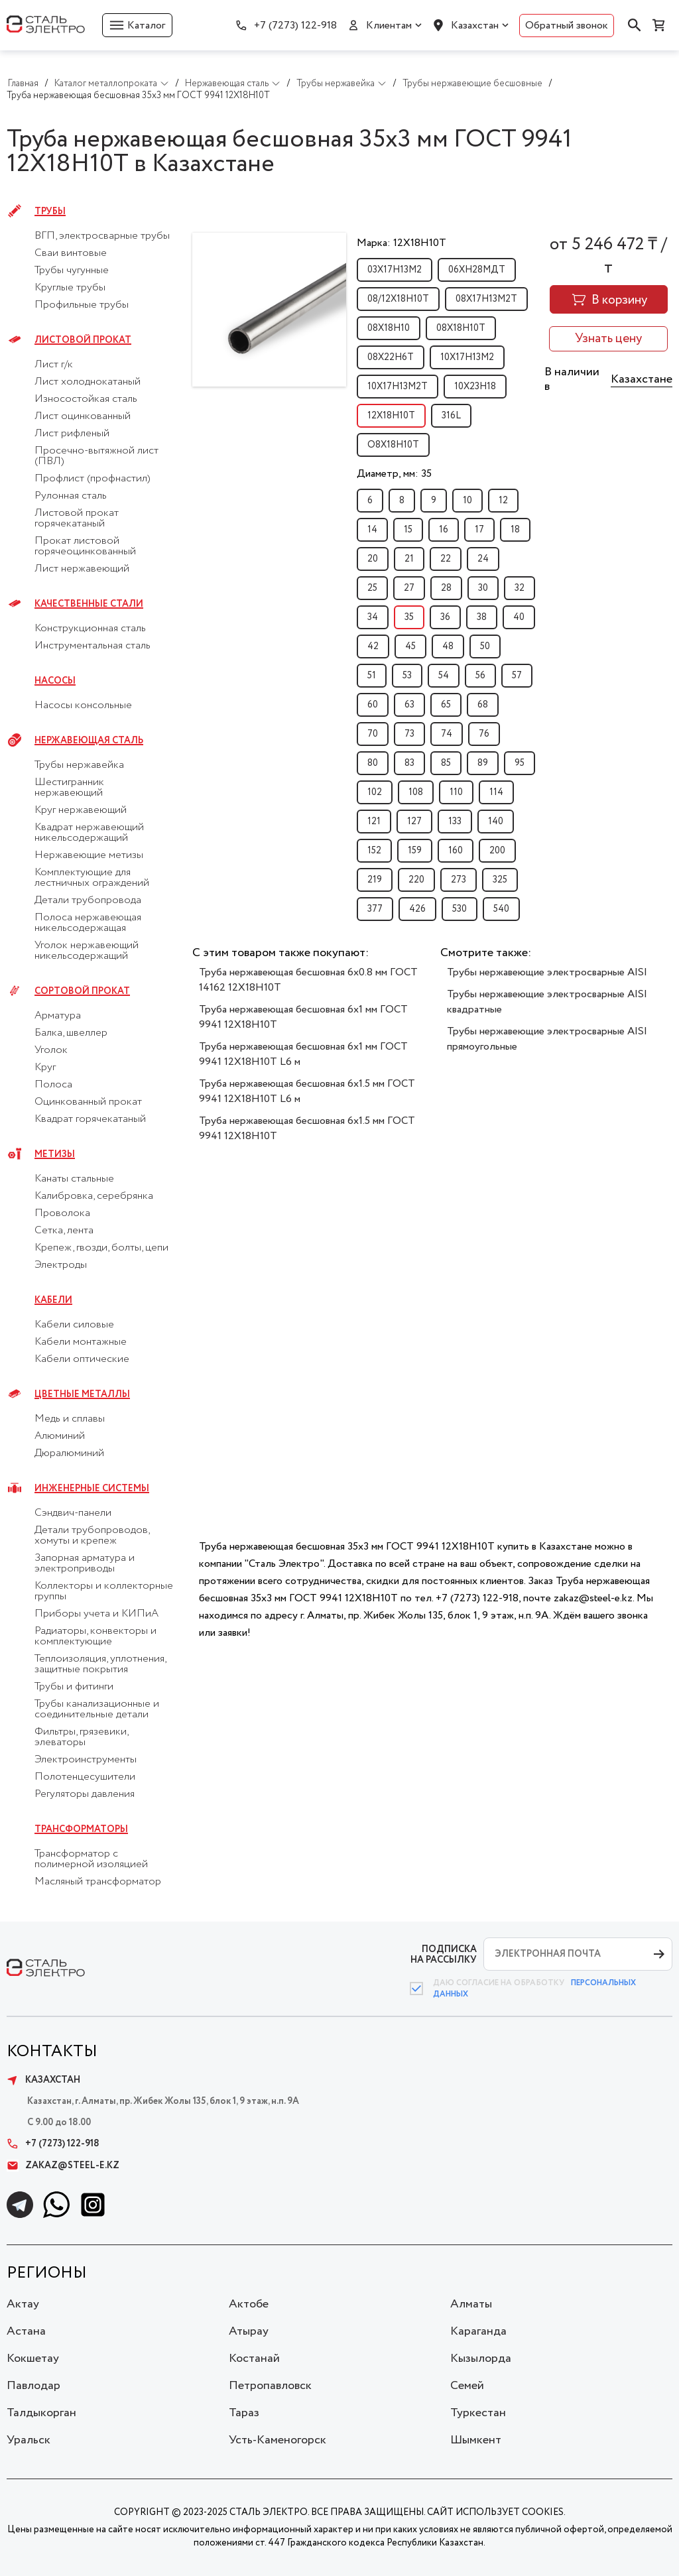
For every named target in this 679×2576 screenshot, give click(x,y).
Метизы (54, 1154)
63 (409, 704)
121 (374, 821)
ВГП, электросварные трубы (102, 236)
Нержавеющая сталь (88, 740)
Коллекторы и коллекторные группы (103, 1591)
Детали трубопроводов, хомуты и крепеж (91, 1535)
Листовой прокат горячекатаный (76, 518)
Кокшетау (33, 2358)
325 (500, 880)
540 (501, 909)
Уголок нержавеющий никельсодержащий (86, 950)
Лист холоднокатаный (87, 382)
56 (480, 675)
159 (415, 850)
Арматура (57, 1016)
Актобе (249, 2304)
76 (484, 734)
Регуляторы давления (84, 1794)
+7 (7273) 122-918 (295, 25)
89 (482, 763)
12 (503, 500)
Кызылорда (480, 2358)
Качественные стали (88, 604)
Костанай (254, 2358)
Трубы (50, 211)
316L (451, 415)
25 (372, 588)
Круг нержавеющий (80, 810)
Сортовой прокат (82, 991)
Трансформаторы (81, 1829)
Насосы (55, 681)
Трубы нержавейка (79, 765)
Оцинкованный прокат (88, 1102)
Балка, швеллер (70, 1033)
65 (446, 704)
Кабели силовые (74, 1324)
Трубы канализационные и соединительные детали (96, 1709)
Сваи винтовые (70, 253)
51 (371, 675)
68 (482, 704)
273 (458, 880)
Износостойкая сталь (85, 399)
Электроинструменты (85, 1759)
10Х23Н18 (475, 386)
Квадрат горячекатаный (90, 1119)
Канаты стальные (74, 1179)
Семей (467, 2385)
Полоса (53, 1084)
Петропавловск (270, 2385)
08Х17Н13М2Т (486, 299)
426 (417, 909)
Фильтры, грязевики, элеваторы (81, 1737)
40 (519, 617)
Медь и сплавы (69, 1419)
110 (456, 792)
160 (455, 850)
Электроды (60, 1265)
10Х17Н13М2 (467, 357)
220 (416, 880)
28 (446, 588)
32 (520, 588)
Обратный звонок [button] (566, 25)
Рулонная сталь (70, 496)
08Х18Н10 (388, 328)
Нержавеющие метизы (88, 855)
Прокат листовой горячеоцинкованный (85, 546)
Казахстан (475, 25)
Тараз (244, 2413)
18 (515, 529)
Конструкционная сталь (90, 628)
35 (409, 617)
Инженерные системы (91, 1488)
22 (445, 559)
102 (374, 792)
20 (372, 559)
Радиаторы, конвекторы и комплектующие (95, 1636)
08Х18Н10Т (460, 328)
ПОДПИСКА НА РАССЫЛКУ (443, 1954)
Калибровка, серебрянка (93, 1196)
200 (497, 850)
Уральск (28, 2440)
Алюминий (59, 1436)
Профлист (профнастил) (92, 478)
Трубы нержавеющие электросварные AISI (547, 972)
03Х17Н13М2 (394, 269)
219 (374, 880)
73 (409, 734)
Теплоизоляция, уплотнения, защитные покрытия (100, 1664)
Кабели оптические (81, 1359)
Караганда (478, 2331)
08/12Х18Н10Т (398, 299)
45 (410, 646)
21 (409, 559)
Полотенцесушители (84, 1777)
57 (517, 675)
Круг (45, 1067)
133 (455, 821)
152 (374, 850)
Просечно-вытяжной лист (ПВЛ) (96, 456)
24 (483, 559)
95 (520, 763)
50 (485, 646)
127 (414, 821)
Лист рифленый (71, 433)
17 (479, 529)
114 (496, 792)
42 (373, 646)
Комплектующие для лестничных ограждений (91, 878)
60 (372, 704)
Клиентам (389, 25)
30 (483, 588)
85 (446, 763)
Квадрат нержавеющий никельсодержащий (89, 832)
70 (372, 734)
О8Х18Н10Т (393, 445)
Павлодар (33, 2385)
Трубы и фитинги (73, 1687)
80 (372, 763)
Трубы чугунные (71, 270)
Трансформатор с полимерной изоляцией (91, 1859)
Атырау (249, 2331)
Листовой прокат (82, 340)
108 (415, 792)
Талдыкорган (41, 2413)
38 (482, 617)
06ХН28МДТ (476, 269)
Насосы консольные (83, 705)
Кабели (53, 1300)
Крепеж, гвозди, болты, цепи (101, 1248)
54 (443, 675)
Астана (26, 2331)
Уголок (51, 1050)
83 (409, 763)
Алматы (471, 2304)
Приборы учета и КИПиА (96, 1614)
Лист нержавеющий (81, 569)
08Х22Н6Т (390, 357)
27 (409, 588)
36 (445, 617)
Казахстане (641, 379)
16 (443, 529)
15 (408, 529)
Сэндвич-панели (72, 1513)
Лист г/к (53, 364)
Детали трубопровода (87, 900)
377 (375, 909)
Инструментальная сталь (92, 646)
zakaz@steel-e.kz (63, 2166)
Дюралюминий (69, 1453)
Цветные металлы (82, 1394)
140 (495, 821)
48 (448, 646)
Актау (23, 2304)
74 (446, 734)
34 (372, 617)
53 (407, 675)
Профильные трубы (81, 305)
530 (459, 909)
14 (372, 529)
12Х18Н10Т (391, 415)
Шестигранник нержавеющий (69, 787)
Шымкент (475, 2440)
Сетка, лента (63, 1230)
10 (467, 500)
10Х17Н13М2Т (397, 386)
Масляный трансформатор (97, 1881)
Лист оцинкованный (82, 416)
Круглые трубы (69, 287)
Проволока (62, 1213)
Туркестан (478, 2413)
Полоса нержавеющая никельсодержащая (87, 923)
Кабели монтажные (80, 1342)
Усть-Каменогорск (277, 2440)
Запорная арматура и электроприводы (84, 1563)
